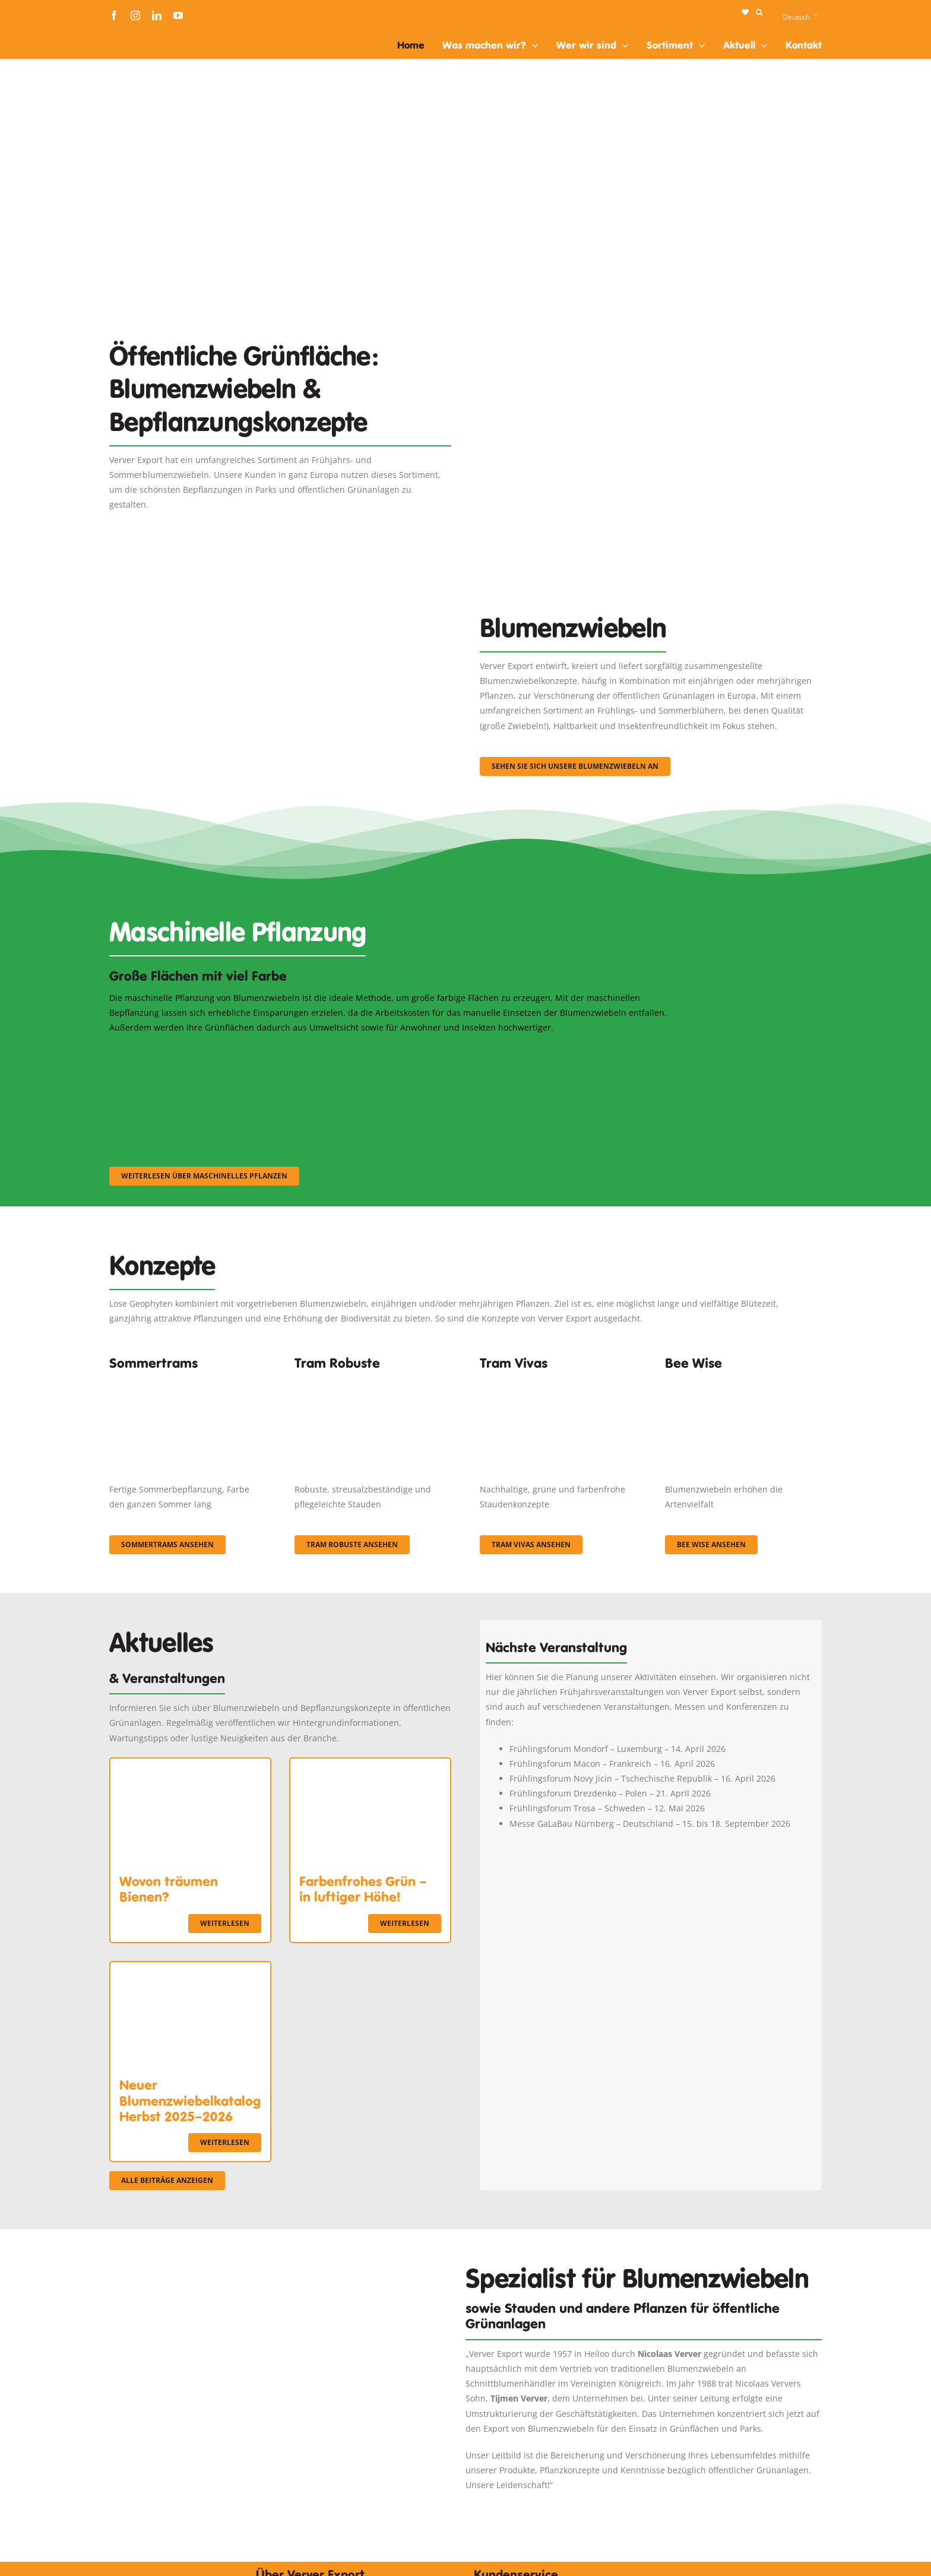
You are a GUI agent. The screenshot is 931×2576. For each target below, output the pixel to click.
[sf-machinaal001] (196, 1050)
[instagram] (135, 15)
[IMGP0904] (372, 1381)
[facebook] (114, 15)
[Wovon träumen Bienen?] (190, 1766)
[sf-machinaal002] (391, 1050)
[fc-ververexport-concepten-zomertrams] (187, 1381)
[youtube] (178, 15)
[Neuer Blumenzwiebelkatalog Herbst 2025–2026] (190, 1969)
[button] (759, 12)
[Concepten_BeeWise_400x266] (743, 1381)
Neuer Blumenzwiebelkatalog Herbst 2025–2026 (190, 2101)
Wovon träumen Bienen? (168, 1889)
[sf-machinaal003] (587, 1050)
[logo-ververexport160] (133, 34)
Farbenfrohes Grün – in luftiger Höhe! (363, 1889)
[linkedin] (157, 15)
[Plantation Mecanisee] (651, 318)
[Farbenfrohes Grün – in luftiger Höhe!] (370, 1766)
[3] (280, 585)
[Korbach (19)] (558, 1381)
